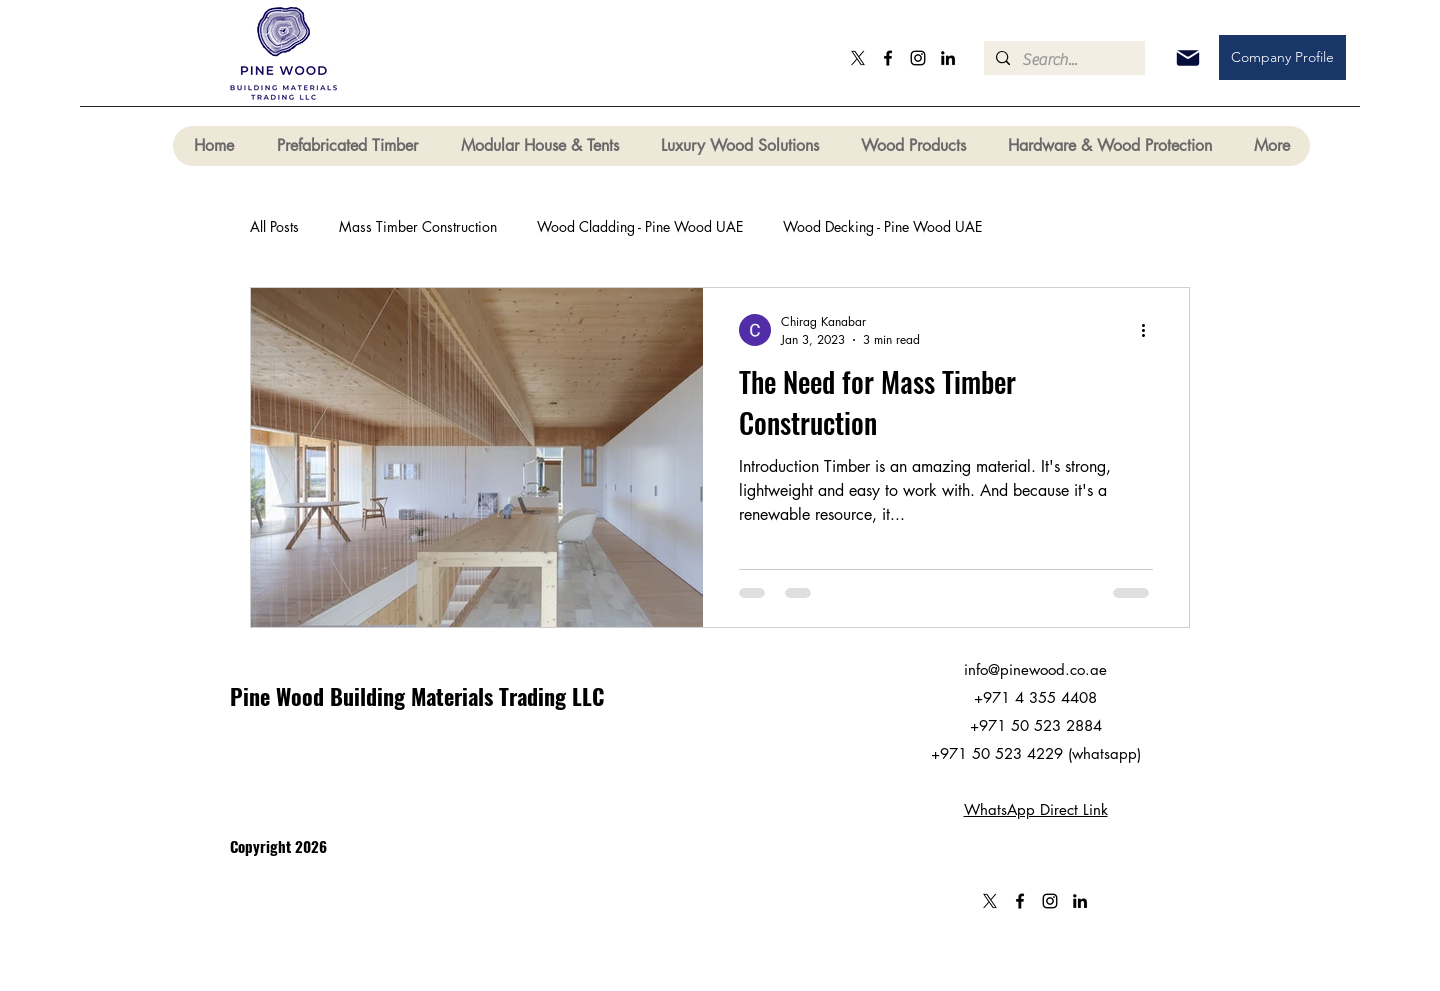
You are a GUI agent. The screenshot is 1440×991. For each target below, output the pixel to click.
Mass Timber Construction (418, 226)
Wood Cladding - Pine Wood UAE (640, 226)
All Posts (274, 226)
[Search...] (1062, 60)
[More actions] (1150, 330)
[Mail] (1188, 57)
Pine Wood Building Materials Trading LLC (417, 696)
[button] (347, 146)
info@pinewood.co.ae (1035, 669)
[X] (858, 58)
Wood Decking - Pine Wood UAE (882, 226)
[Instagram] (918, 58)
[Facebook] (888, 58)
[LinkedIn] (948, 58)
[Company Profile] (1282, 57)
